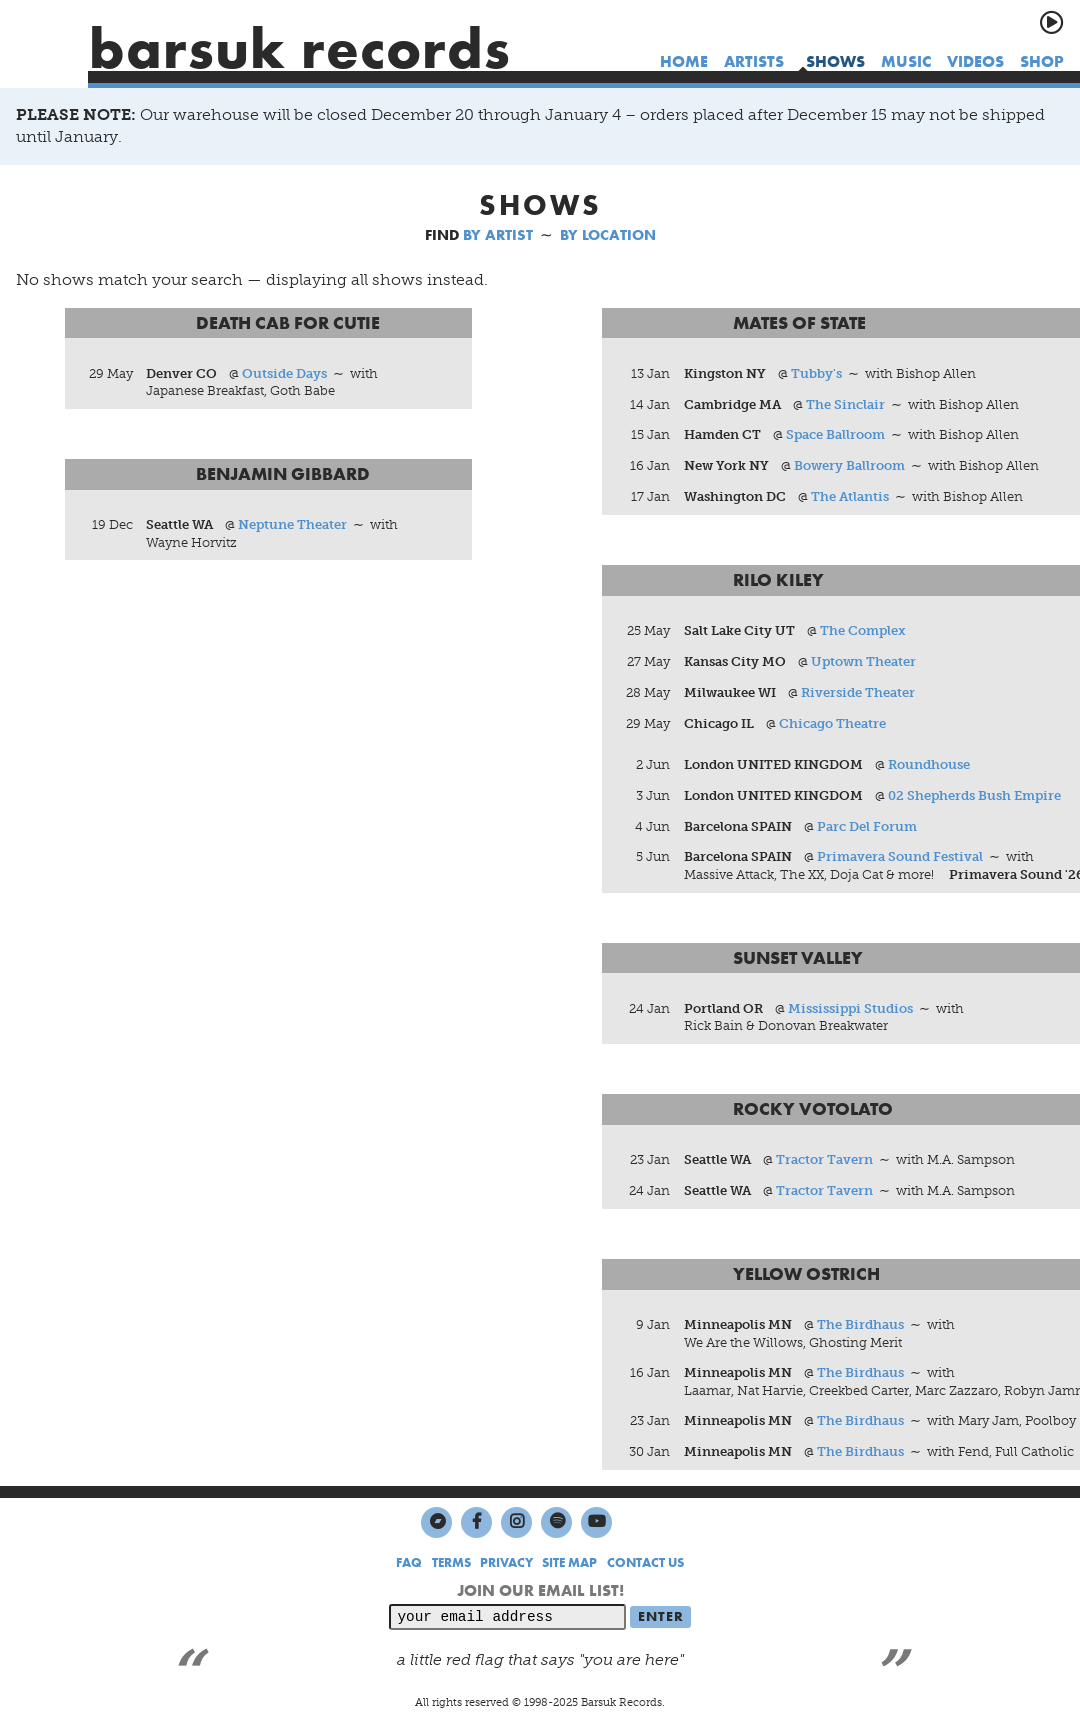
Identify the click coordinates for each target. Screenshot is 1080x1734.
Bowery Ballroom (849, 466)
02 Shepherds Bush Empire (974, 795)
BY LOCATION (608, 235)
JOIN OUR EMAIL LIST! (540, 1591)
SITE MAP (569, 1563)
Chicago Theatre (832, 723)
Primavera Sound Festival (900, 857)
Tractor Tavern (824, 1160)
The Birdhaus (860, 1325)
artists (754, 61)
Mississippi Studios (850, 1008)
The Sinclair (845, 404)
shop (1042, 61)
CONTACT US (645, 1563)
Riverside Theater (858, 692)
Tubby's (816, 373)
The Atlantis (850, 497)
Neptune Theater (292, 524)
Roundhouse (929, 764)
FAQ (409, 1563)
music (906, 61)
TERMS (451, 1563)
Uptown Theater (863, 662)
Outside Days (284, 373)
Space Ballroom (835, 435)
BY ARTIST (498, 235)
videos (975, 61)
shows (835, 61)
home (684, 61)
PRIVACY (506, 1563)
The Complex (863, 631)
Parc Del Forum (867, 826)
